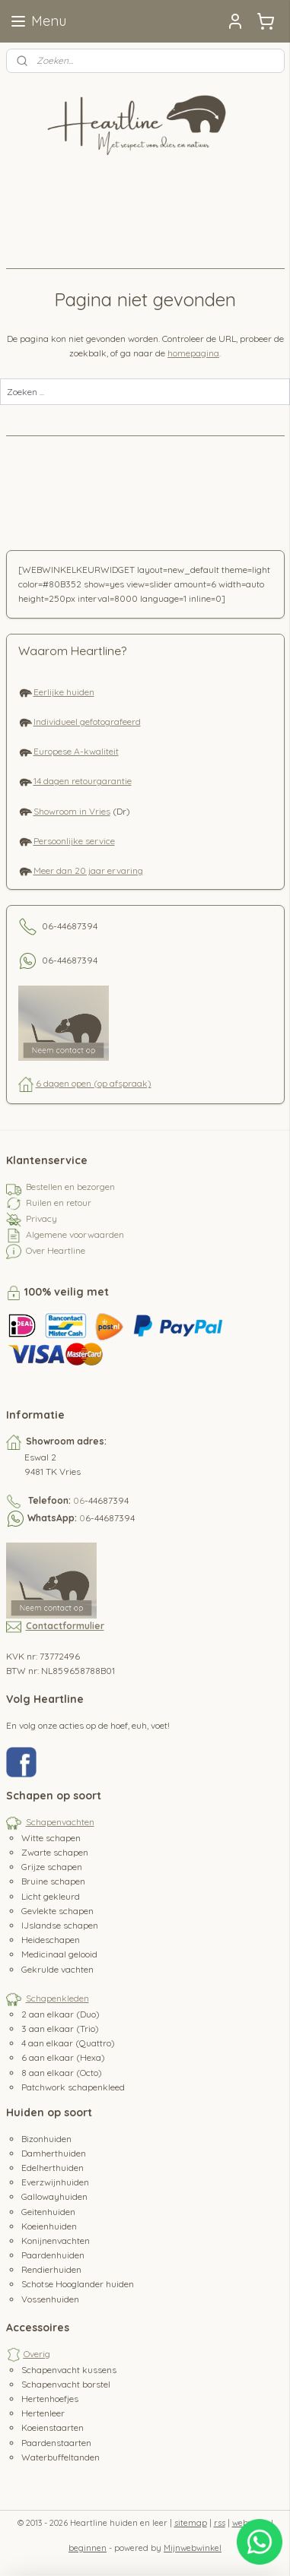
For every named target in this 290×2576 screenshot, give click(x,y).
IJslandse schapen (59, 1925)
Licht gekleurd (50, 1896)
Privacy (41, 1218)
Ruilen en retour (58, 1202)
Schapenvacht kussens (68, 2369)
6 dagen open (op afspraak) (93, 1083)
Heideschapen (50, 1939)
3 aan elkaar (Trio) (60, 2028)
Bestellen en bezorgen (70, 1186)
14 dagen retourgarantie (82, 780)
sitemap (190, 2522)
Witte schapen (51, 1837)
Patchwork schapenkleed (73, 2087)
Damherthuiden (53, 2153)
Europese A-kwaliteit (76, 751)
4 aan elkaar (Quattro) (68, 2043)
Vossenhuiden (50, 2299)
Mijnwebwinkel (192, 2548)
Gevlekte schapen (57, 1910)
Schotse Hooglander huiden (77, 2284)
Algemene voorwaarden (75, 1234)
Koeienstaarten (52, 2427)
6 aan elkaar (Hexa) (63, 2057)
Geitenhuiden (48, 2211)
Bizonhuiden (46, 2138)
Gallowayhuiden (54, 2196)
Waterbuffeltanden (60, 2457)
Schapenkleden (57, 1998)
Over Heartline (55, 1250)
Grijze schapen (51, 1866)
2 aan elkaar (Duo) (60, 2014)
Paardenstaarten (56, 2442)
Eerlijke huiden (63, 692)
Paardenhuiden (52, 2255)
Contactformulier (65, 1625)
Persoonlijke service (74, 841)
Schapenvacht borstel (65, 2384)
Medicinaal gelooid (59, 1954)
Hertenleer (43, 2413)
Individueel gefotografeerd (87, 721)
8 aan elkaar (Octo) (61, 2072)
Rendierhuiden (51, 2269)
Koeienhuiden (49, 2226)
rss (219, 2522)
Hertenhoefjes (49, 2398)
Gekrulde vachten (57, 1969)
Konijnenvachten (55, 2240)
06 (78, 1500)
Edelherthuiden (52, 2167)
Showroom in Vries (71, 811)
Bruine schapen (53, 1881)
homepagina (193, 353)
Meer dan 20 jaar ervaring (88, 870)
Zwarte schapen (54, 1852)
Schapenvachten (60, 1822)
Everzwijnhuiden (55, 2182)
